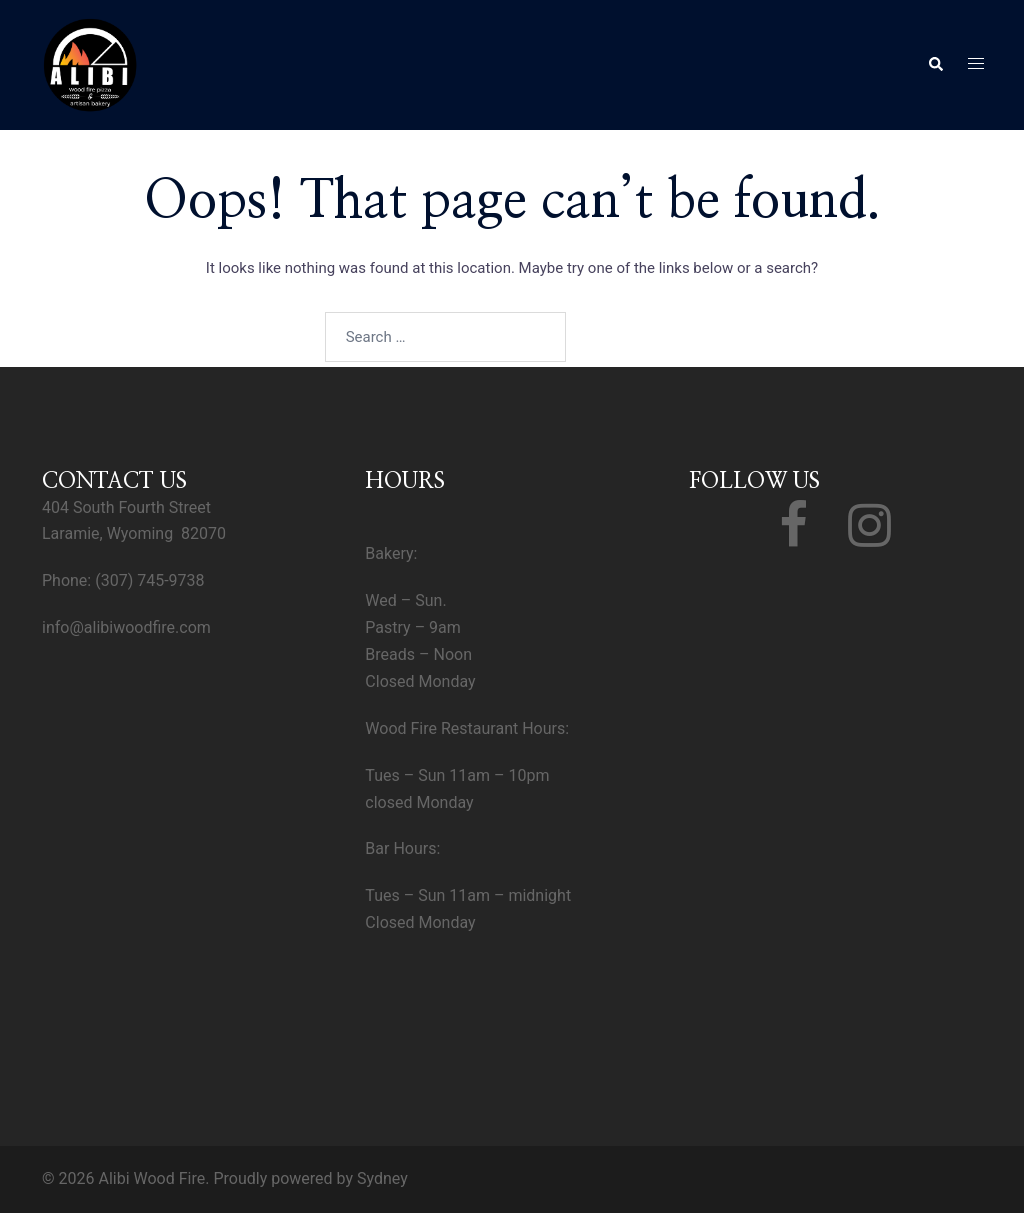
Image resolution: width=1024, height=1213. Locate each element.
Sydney (382, 1178)
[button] (935, 65)
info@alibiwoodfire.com (126, 627)
